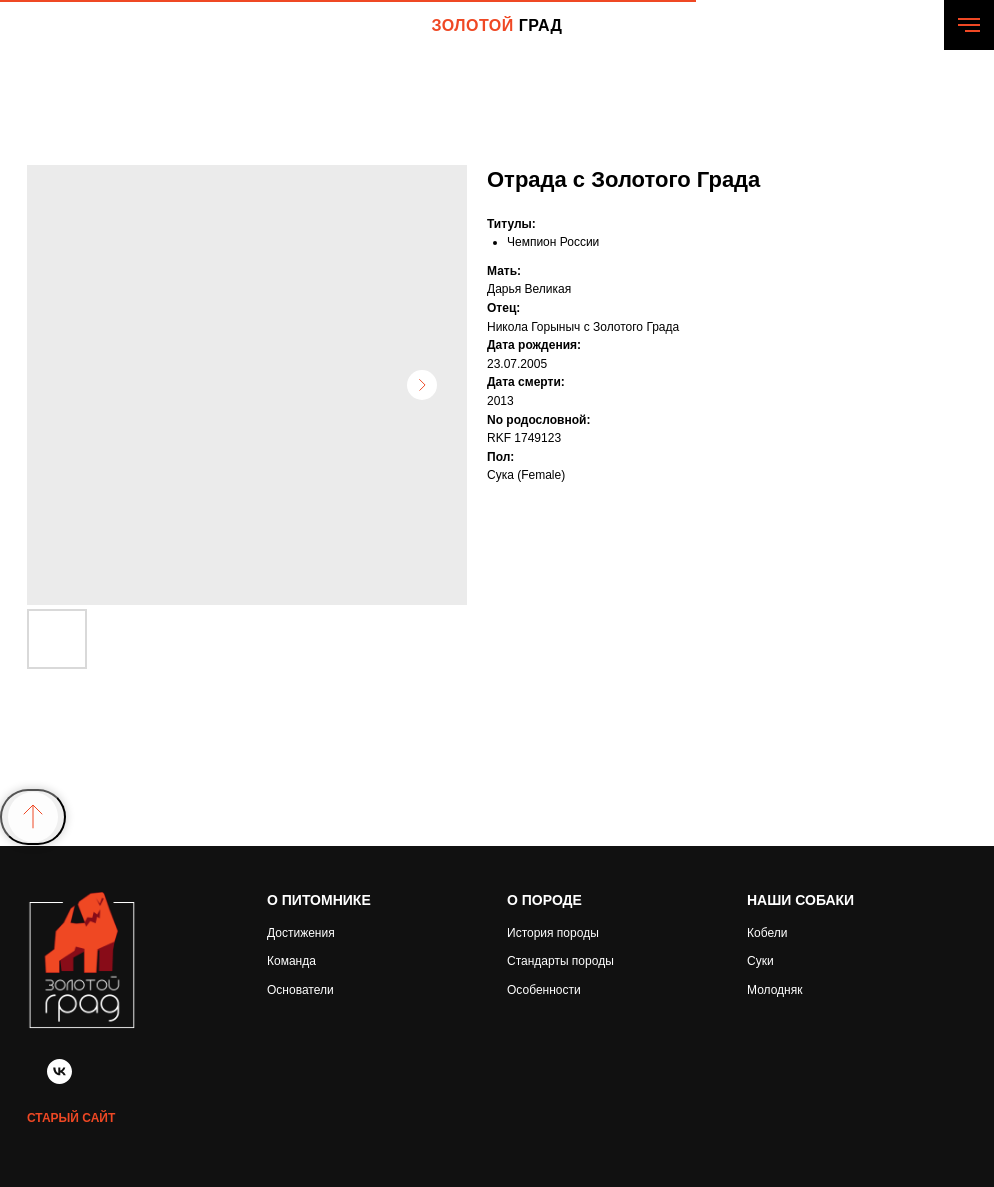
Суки (760, 961)
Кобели (767, 933)
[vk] (59, 1078)
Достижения (301, 933)
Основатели (300, 990)
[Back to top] (33, 817)
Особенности (544, 990)
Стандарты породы (560, 961)
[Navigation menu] (969, 25)
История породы (553, 933)
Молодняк (774, 990)
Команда (291, 961)
